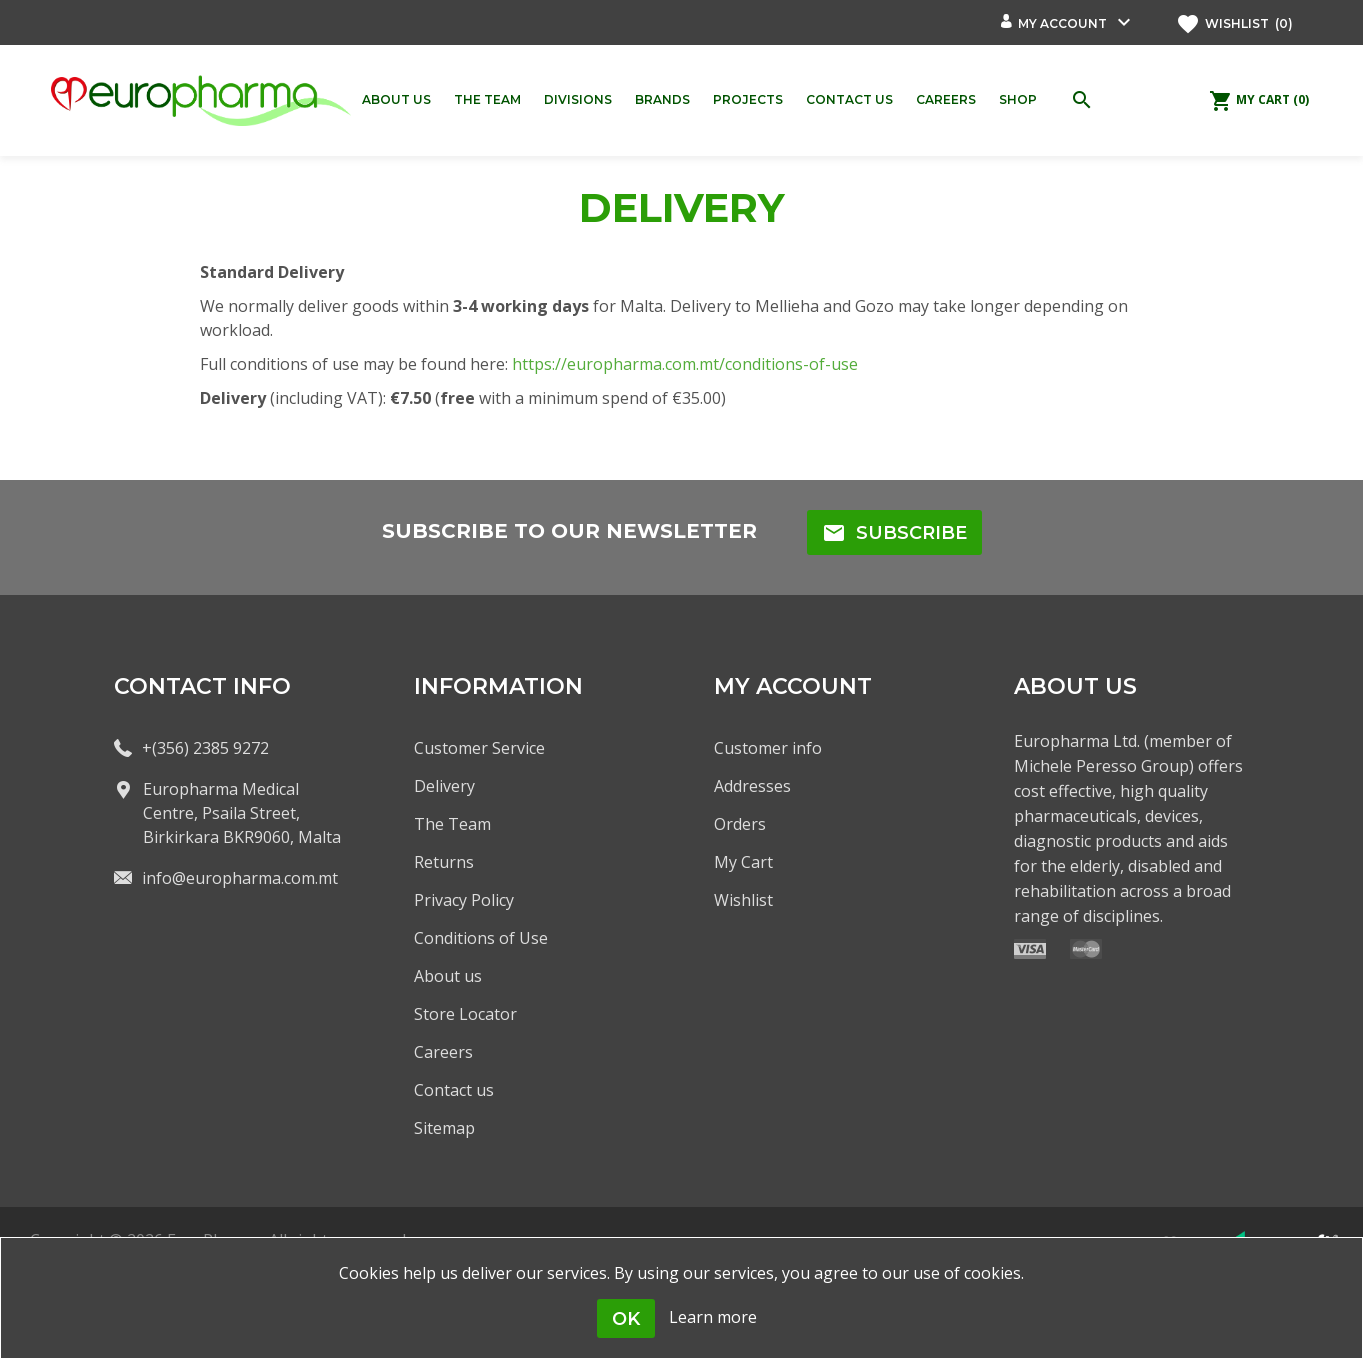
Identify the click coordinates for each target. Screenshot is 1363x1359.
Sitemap (444, 1128)
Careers (443, 1052)
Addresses (752, 786)
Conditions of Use (481, 938)
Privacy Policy (464, 900)
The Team (452, 824)
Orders (740, 824)
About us (448, 976)
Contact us (454, 1090)
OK (626, 1319)
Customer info (768, 748)
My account (1062, 23)
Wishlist (743, 900)
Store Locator (465, 1014)
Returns (444, 862)
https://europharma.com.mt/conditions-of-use (685, 364)
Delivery (444, 786)
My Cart (743, 862)
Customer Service (479, 748)
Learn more (713, 1317)
